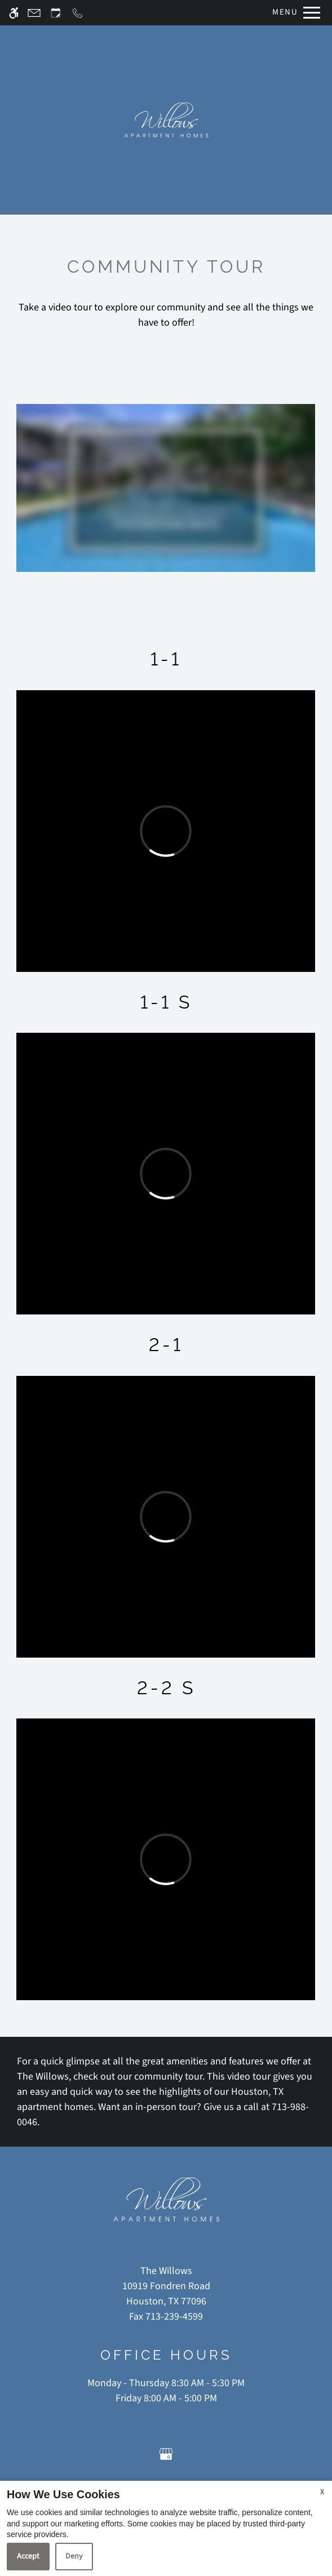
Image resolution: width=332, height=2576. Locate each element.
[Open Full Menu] (293, 13)
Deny (74, 2556)
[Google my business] (166, 2453)
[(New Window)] (166, 2294)
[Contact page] (34, 13)
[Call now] (77, 13)
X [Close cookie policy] (322, 2492)
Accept (28, 2556)
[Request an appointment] (56, 13)
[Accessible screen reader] (14, 13)
